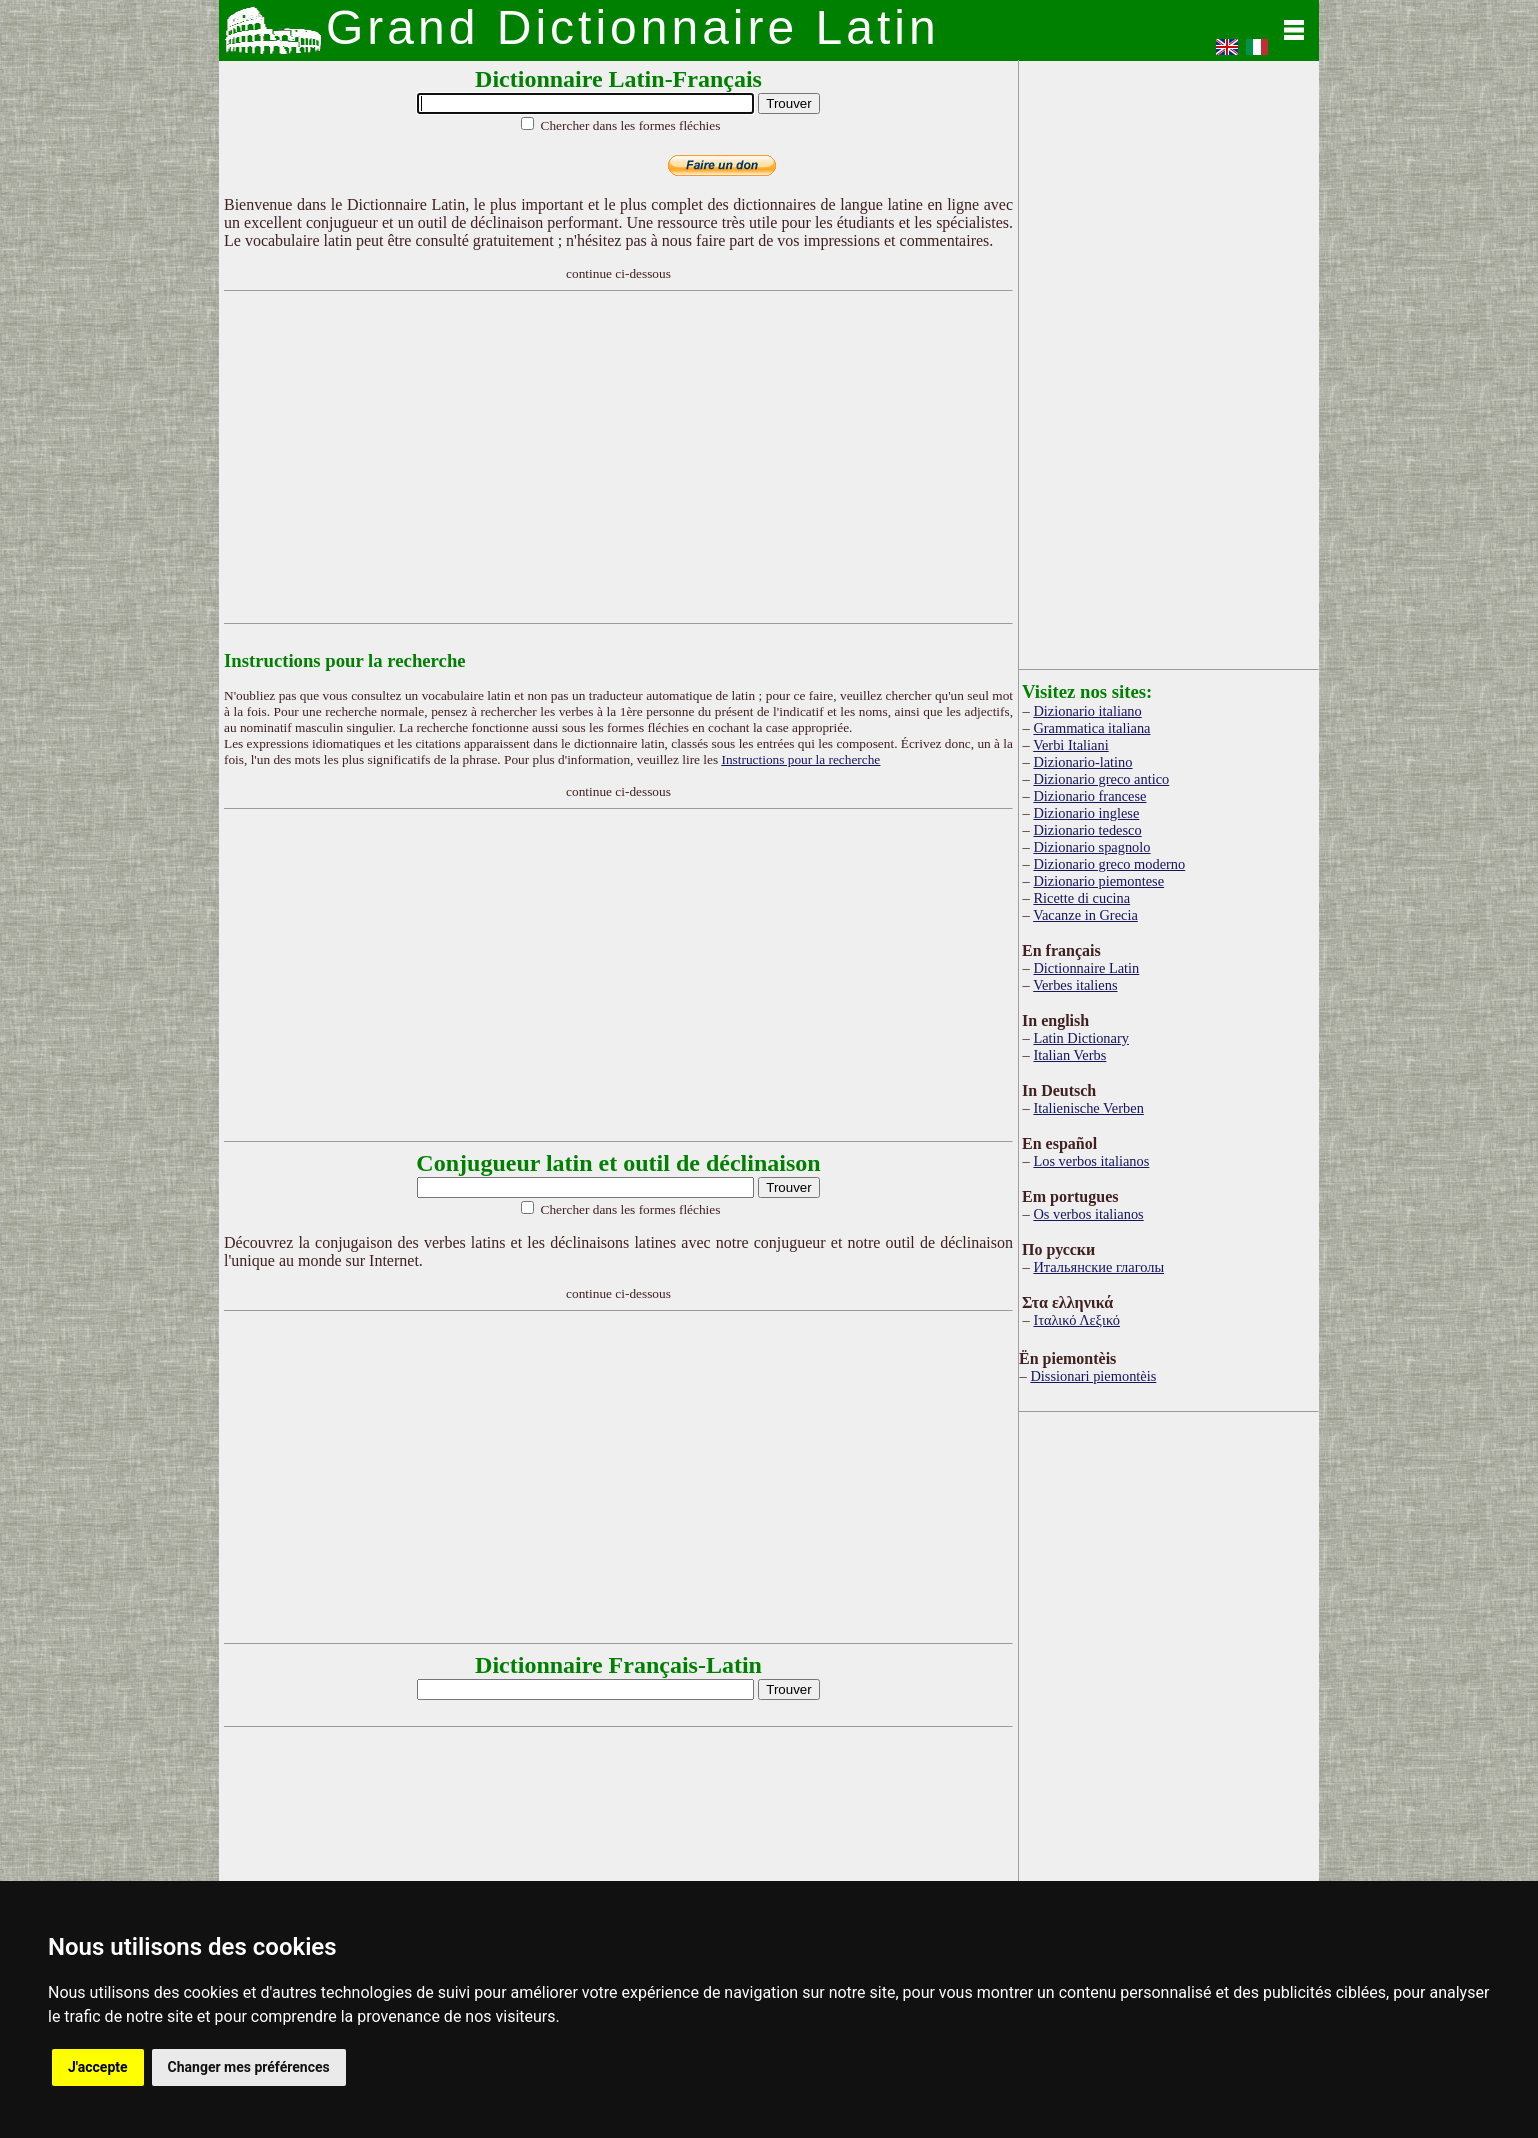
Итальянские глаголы (1098, 1267)
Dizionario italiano (1087, 711)
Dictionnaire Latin (1086, 968)
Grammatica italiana (1091, 728)
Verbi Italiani (1071, 745)
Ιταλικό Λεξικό (1076, 1320)
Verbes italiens (1075, 985)
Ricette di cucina (1081, 898)
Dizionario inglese (1086, 813)
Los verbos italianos (1091, 1161)
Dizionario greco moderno (1109, 864)
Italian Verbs (1069, 1055)
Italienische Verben (1088, 1108)
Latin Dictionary (1081, 1038)
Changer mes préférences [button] (249, 2067)
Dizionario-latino (1082, 762)
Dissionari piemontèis (1093, 1376)
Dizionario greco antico (1101, 779)
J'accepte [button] (98, 2067)
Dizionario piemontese (1098, 881)
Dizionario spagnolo (1091, 847)
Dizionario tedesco (1087, 830)
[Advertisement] (619, 457)
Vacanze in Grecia (1085, 915)
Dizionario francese (1089, 796)
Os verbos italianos (1088, 1214)
